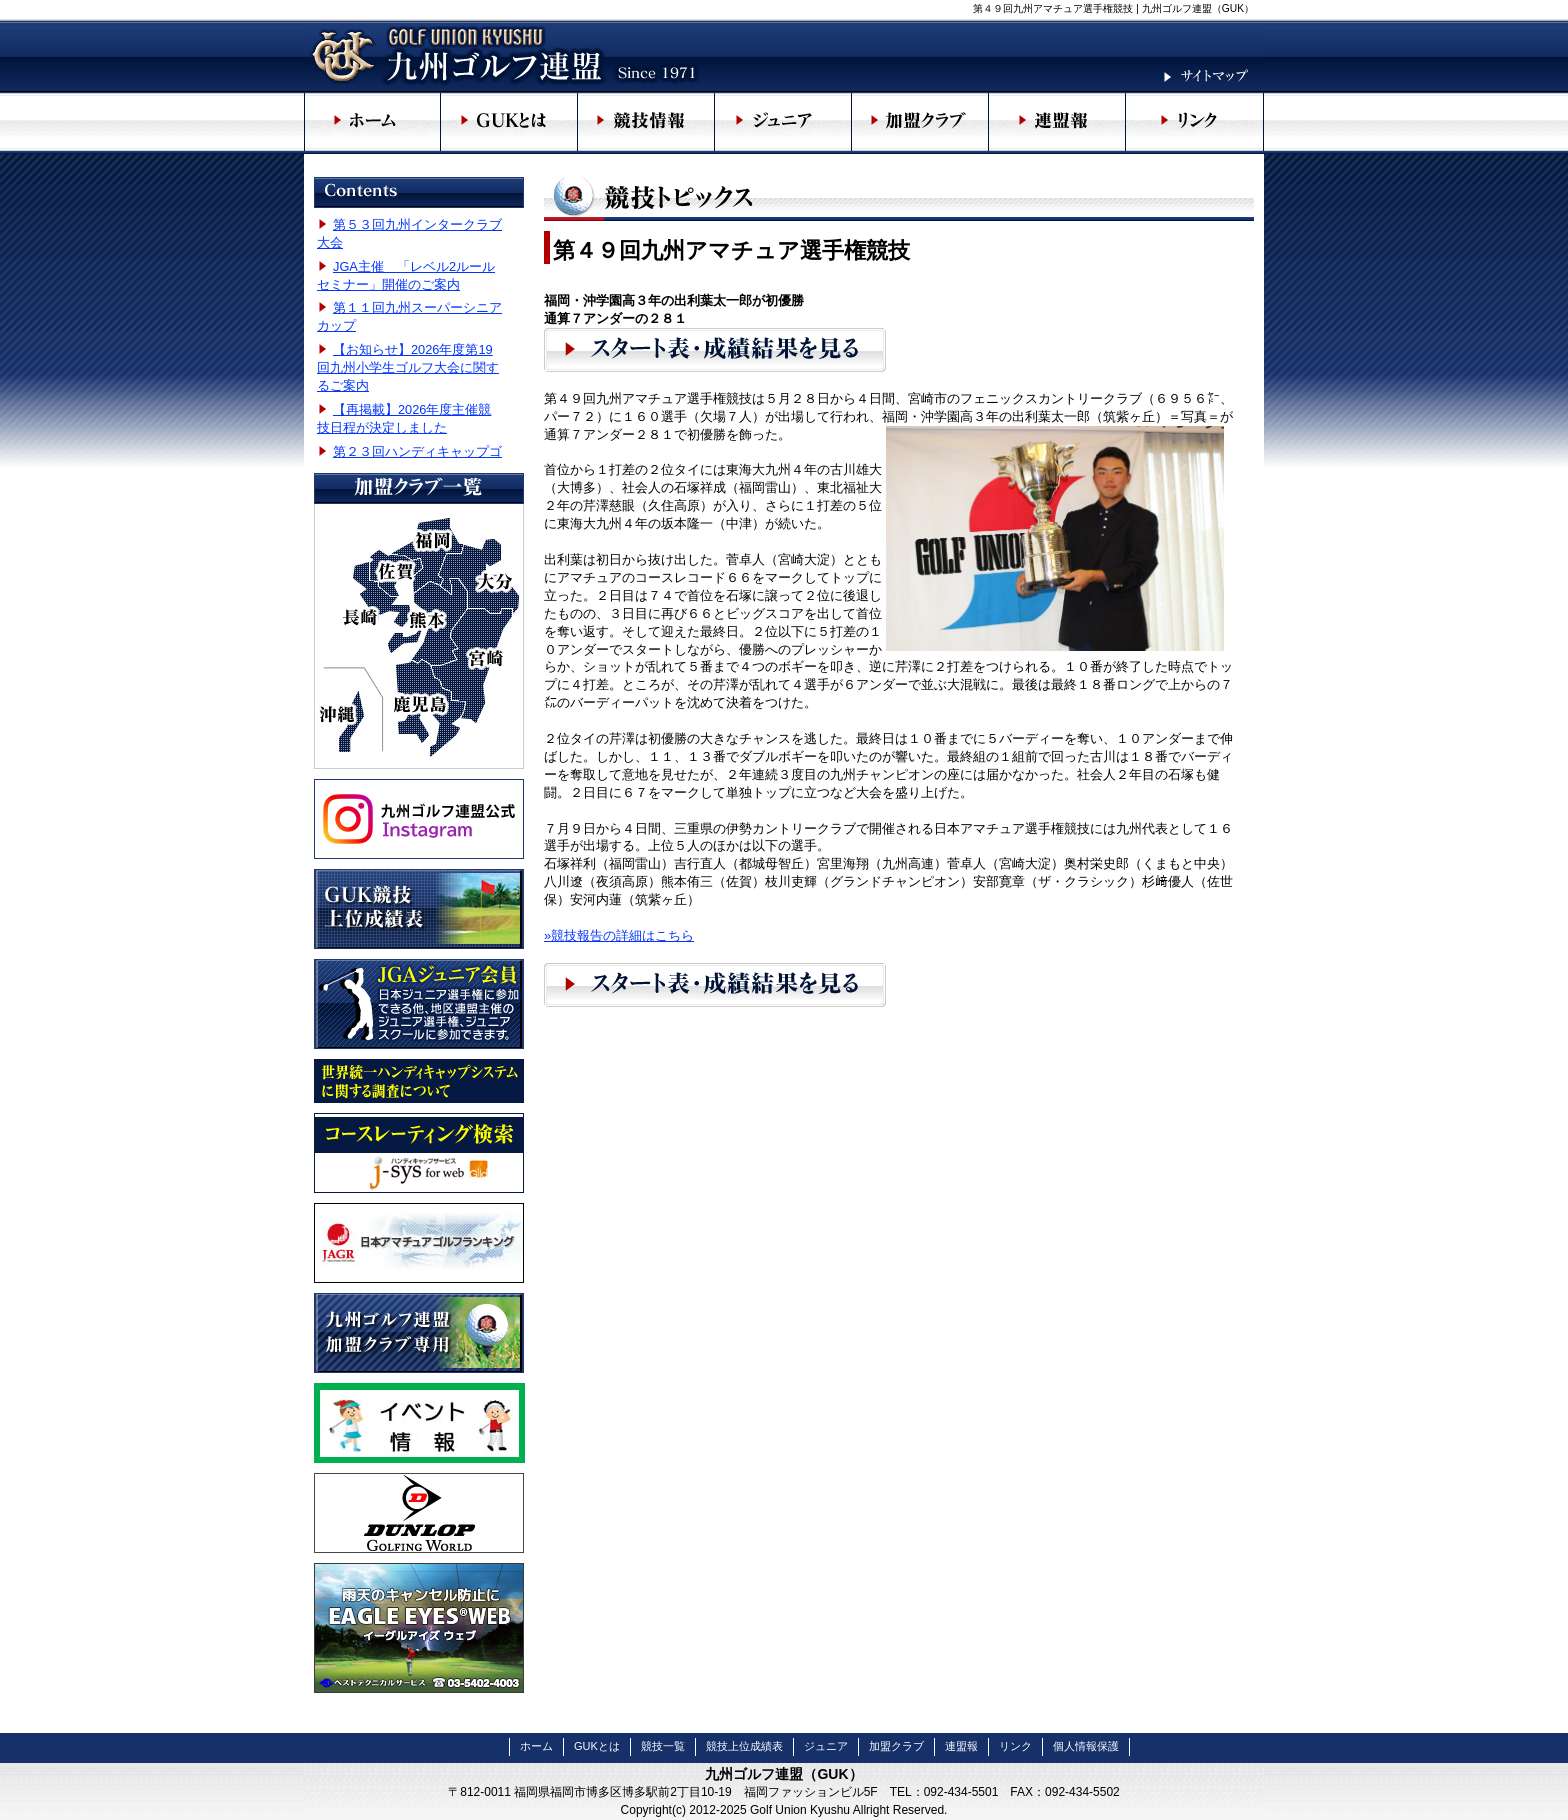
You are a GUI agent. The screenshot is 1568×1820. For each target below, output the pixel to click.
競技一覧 (663, 1746)
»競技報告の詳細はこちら (619, 935)
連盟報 (961, 1746)
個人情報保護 (1086, 1746)
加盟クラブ (896, 1746)
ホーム (536, 1746)
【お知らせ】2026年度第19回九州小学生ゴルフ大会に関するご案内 (408, 367)
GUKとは (597, 1746)
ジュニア (826, 1746)
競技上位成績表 (744, 1746)
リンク (1015, 1746)
